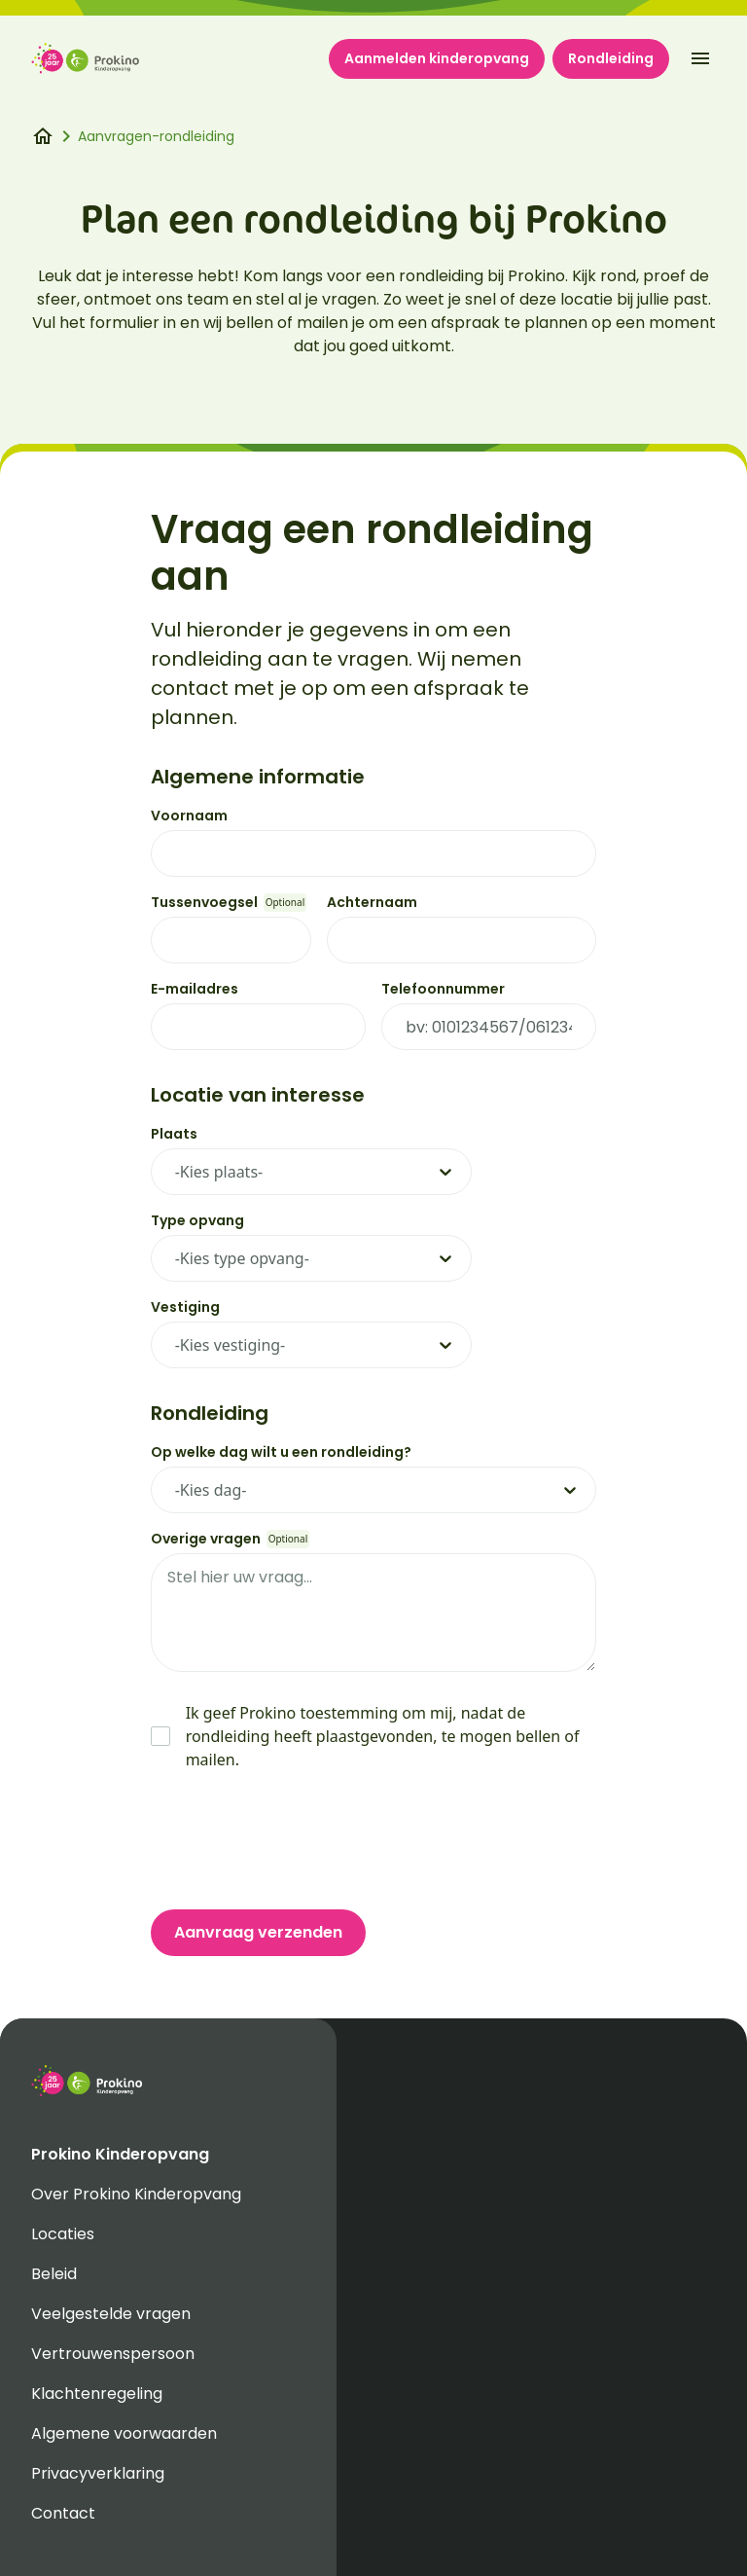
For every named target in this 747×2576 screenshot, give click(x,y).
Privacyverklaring (97, 2473)
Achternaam (372, 902)
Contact (63, 2513)
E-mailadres (194, 988)
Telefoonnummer (443, 988)
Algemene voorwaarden (124, 2433)
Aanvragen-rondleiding (156, 136)
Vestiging (185, 1307)
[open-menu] (700, 58)
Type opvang (197, 1220)
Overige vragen (206, 1538)
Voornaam (189, 815)
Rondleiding (611, 58)
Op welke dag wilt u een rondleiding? (281, 1452)
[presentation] (298, 1840)
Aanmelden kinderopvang (436, 58)
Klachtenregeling (96, 2393)
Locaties (62, 2234)
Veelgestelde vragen (111, 2314)
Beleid (54, 2274)
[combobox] (266, 1171)
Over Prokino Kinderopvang (136, 2194)
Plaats (174, 1133)
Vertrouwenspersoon (113, 2353)
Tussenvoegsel (204, 902)
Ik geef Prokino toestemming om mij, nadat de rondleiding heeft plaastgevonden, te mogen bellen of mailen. (383, 1736)
